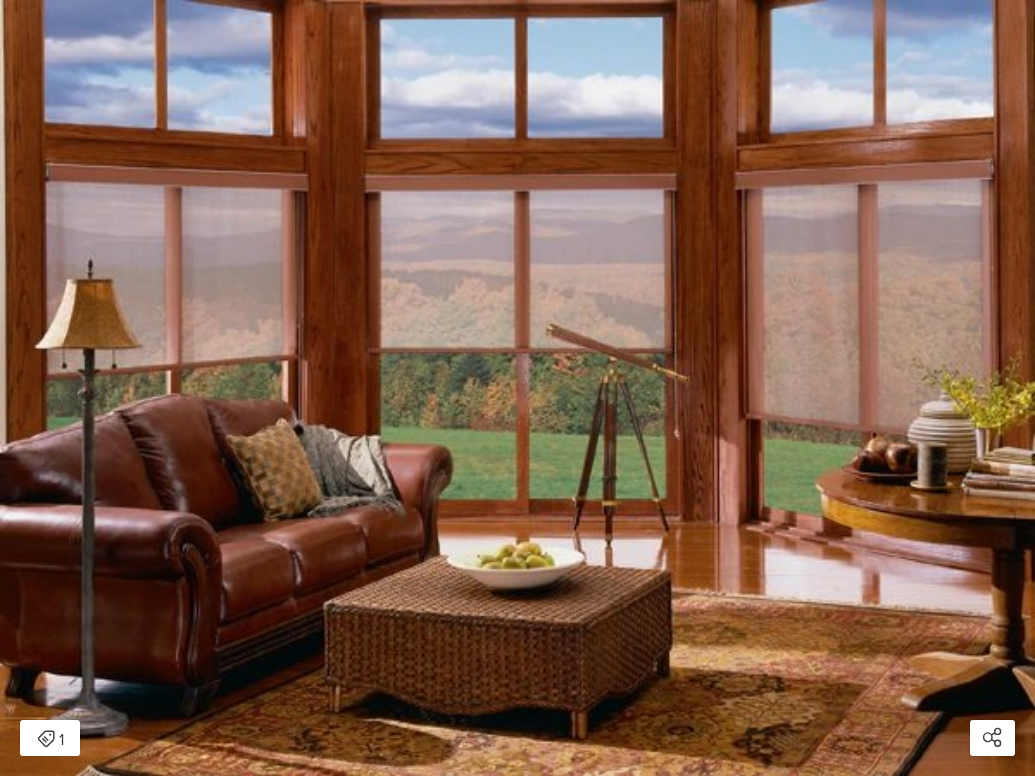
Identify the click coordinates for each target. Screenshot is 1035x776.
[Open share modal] (992, 738)
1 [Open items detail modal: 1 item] (50, 740)
